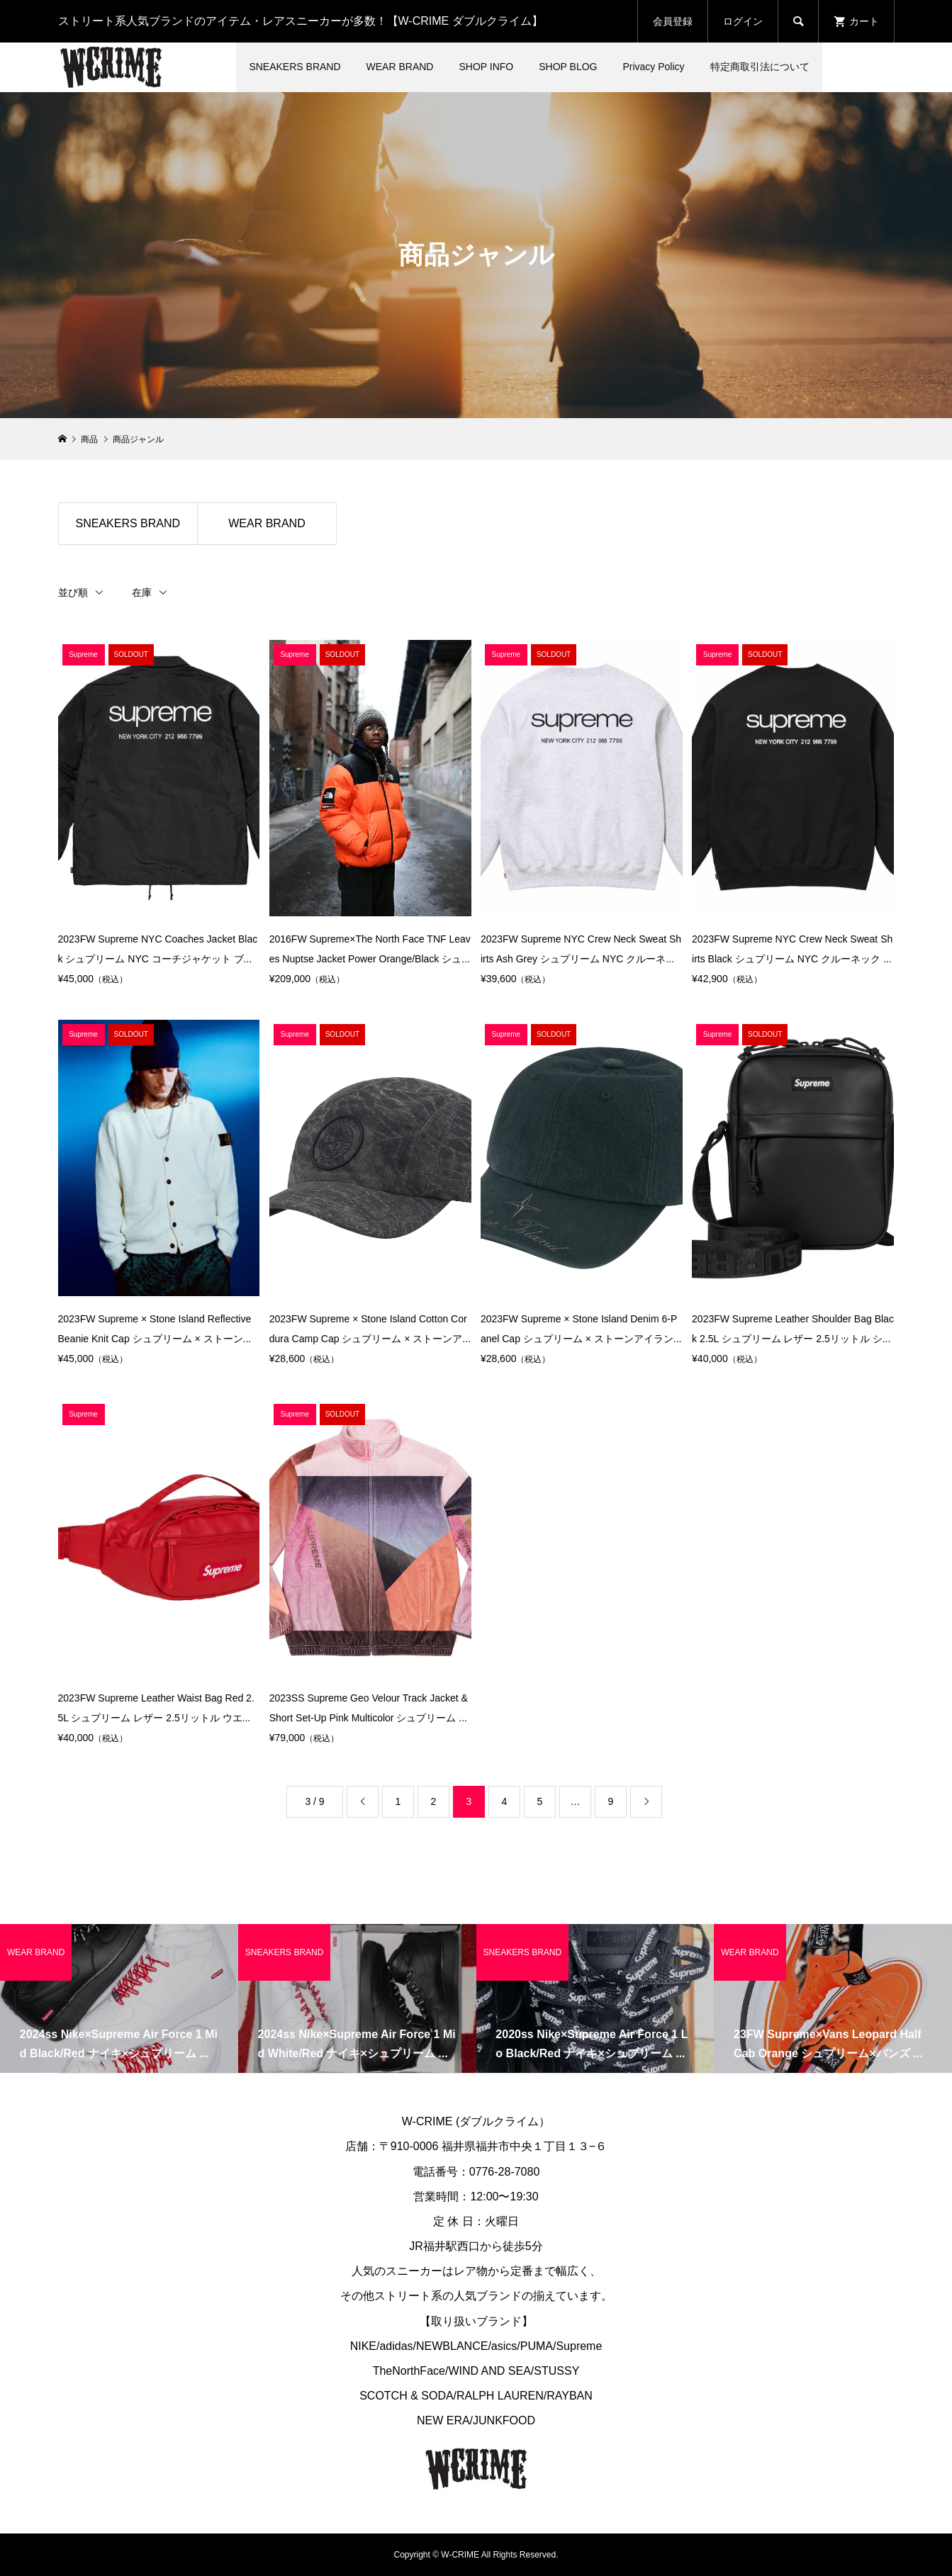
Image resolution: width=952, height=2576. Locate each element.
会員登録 (673, 21)
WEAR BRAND (400, 66)
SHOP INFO (486, 66)
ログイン (743, 21)
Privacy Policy (653, 66)
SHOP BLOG (568, 66)
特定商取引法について (760, 66)
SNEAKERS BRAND (294, 66)
